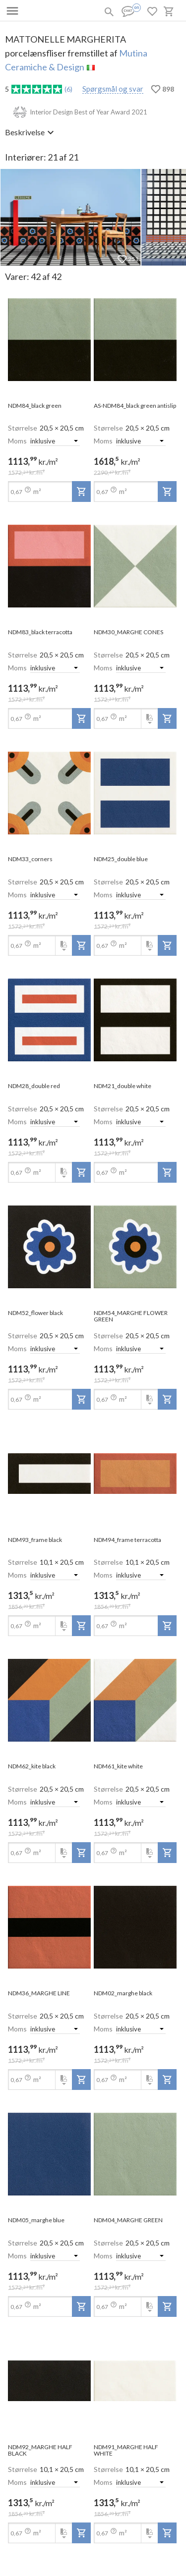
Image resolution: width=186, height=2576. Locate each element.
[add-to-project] (81, 491)
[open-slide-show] (49, 340)
